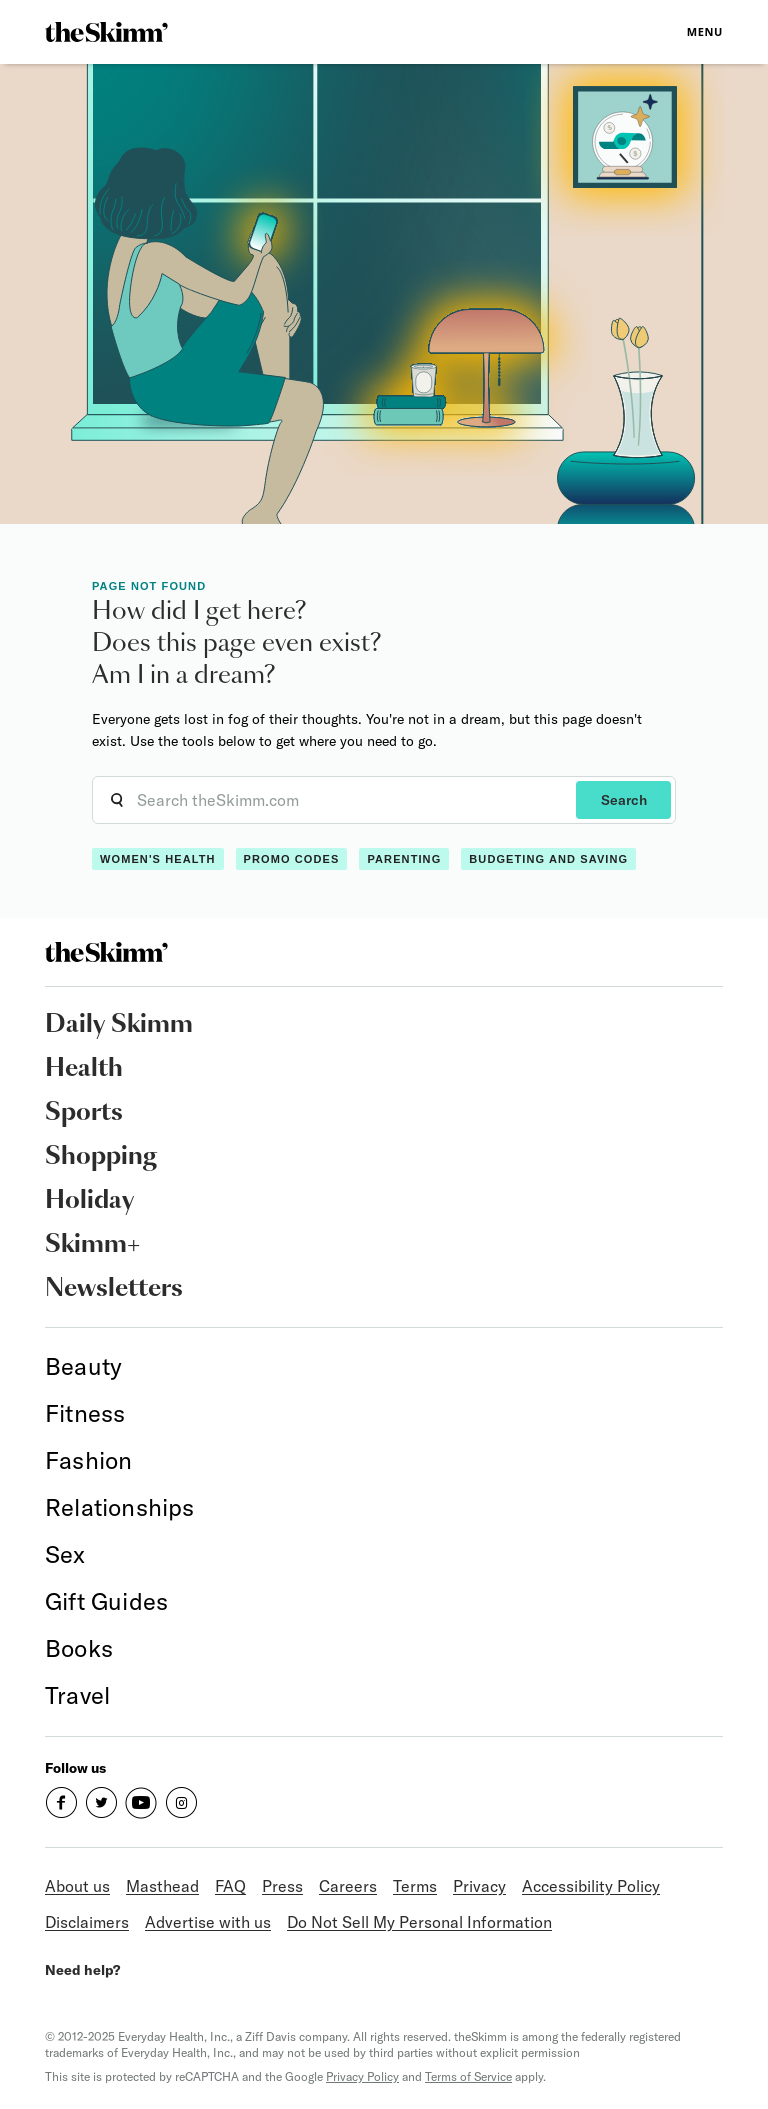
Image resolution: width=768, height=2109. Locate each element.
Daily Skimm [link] (119, 1025)
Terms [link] (415, 1886)
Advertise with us (208, 1922)
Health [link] (84, 1069)
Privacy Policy (362, 2076)
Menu (705, 31)
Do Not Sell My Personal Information (419, 1922)
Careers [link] (348, 1886)
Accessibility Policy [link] (591, 1886)
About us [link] (77, 1886)
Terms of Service (468, 2076)
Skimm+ (92, 1245)
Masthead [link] (162, 1886)
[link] (106, 32)
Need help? (82, 1970)
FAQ (230, 1886)
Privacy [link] (479, 1886)
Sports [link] (84, 1113)
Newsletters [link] (114, 1289)
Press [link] (282, 1886)
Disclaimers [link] (87, 1922)
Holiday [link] (89, 1201)
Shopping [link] (101, 1157)
